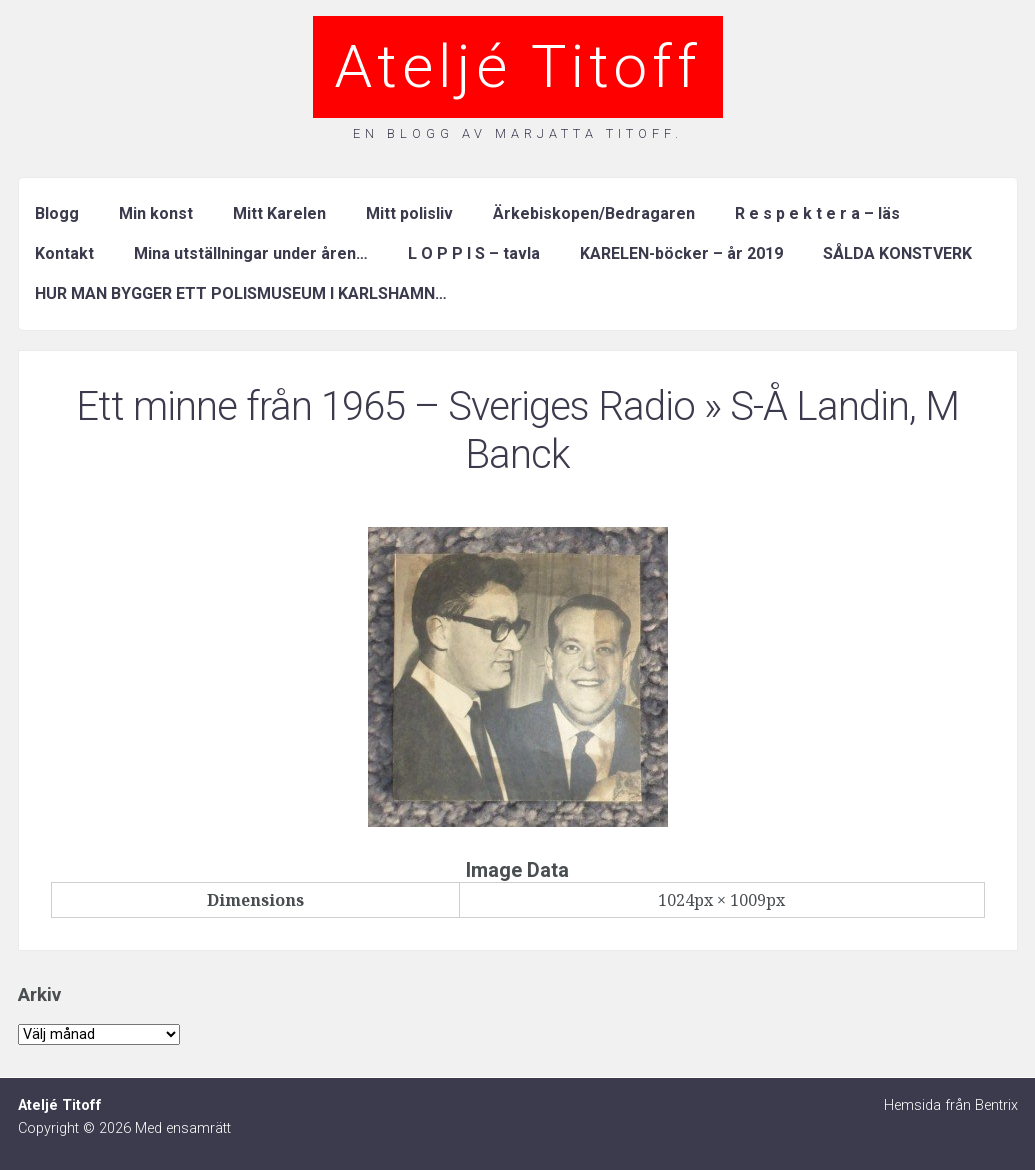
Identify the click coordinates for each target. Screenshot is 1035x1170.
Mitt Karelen (279, 213)
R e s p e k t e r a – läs (817, 213)
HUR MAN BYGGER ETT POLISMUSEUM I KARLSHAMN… (241, 293)
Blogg (57, 213)
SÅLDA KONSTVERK (897, 253)
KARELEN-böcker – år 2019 (681, 253)
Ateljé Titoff (518, 66)
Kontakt (64, 253)
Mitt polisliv (409, 213)
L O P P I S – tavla (474, 253)
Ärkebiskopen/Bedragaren (594, 213)
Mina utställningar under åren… (251, 253)
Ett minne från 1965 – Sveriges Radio (385, 406)
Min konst (156, 213)
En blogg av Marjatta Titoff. (518, 133)
